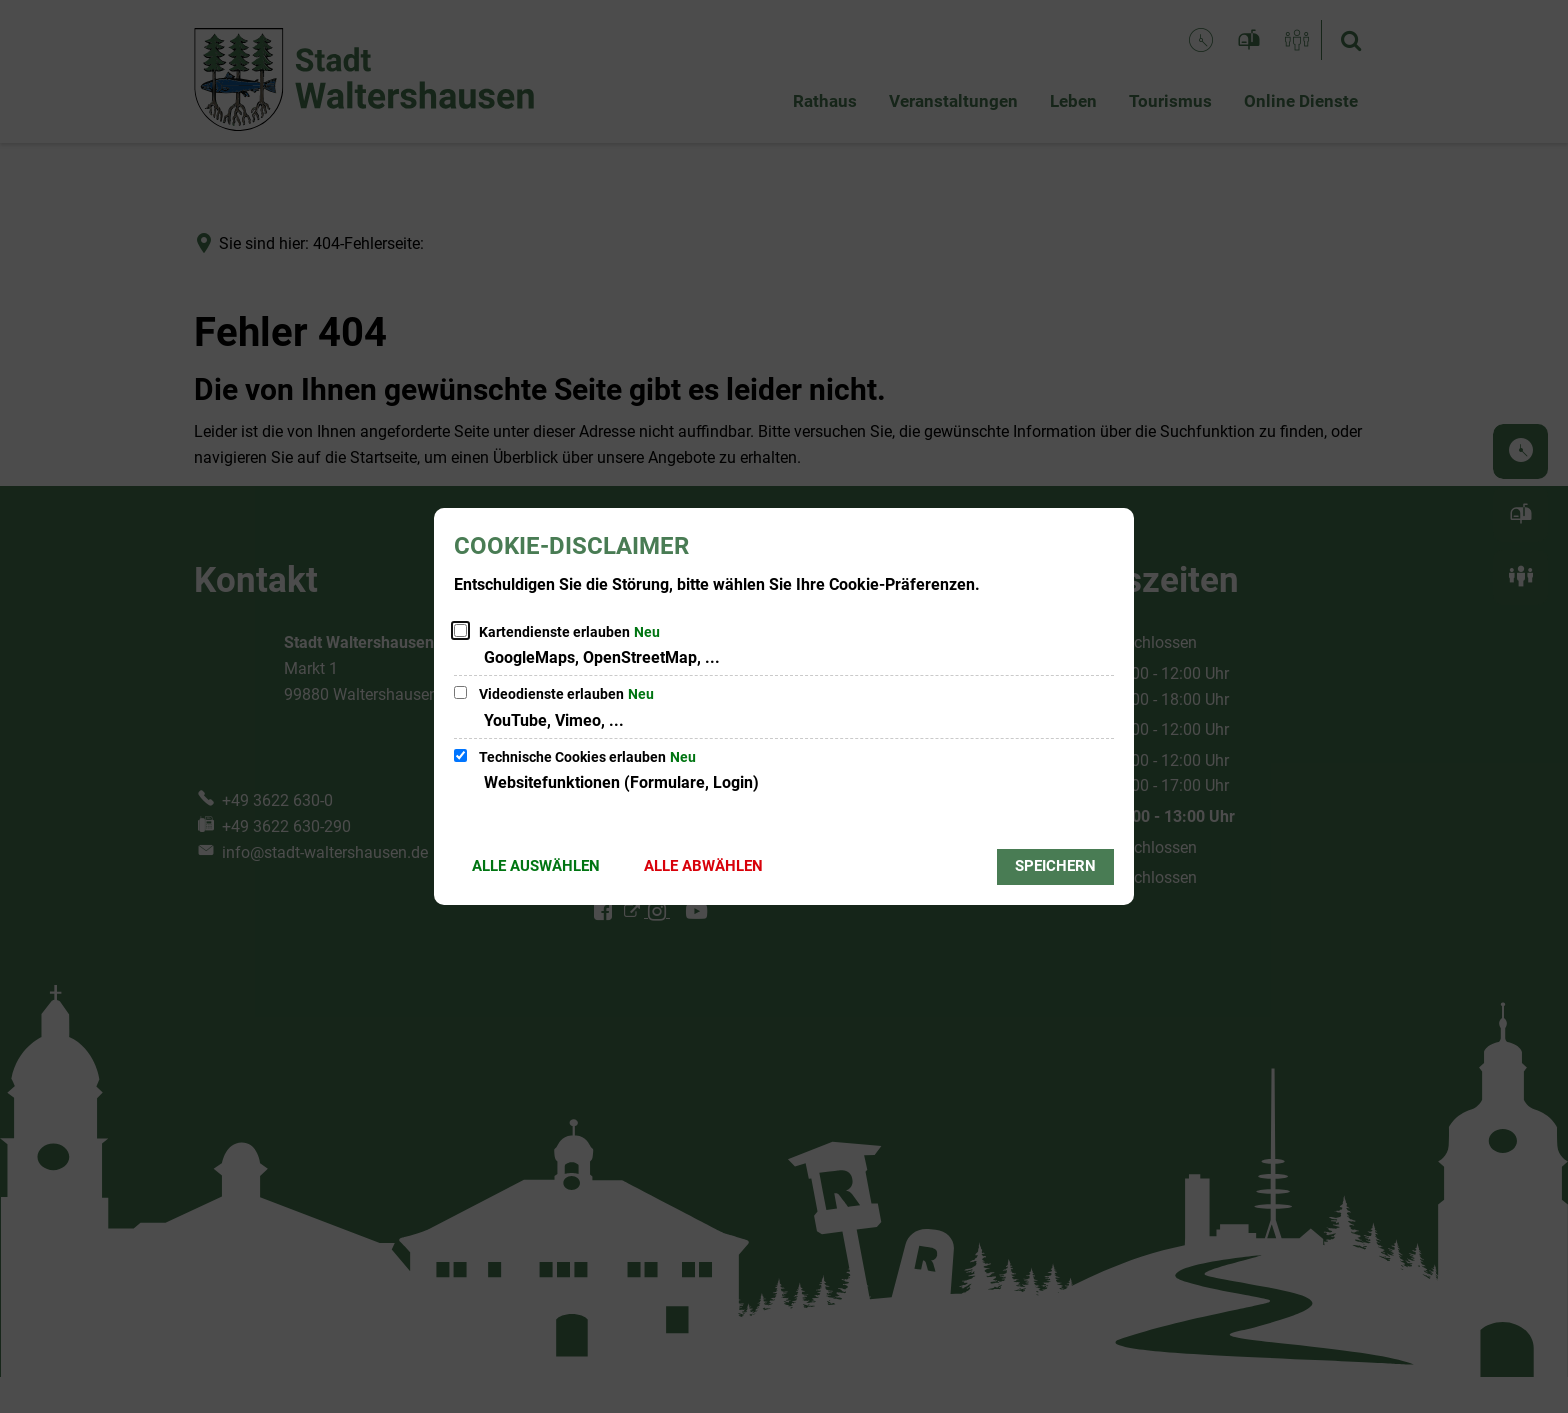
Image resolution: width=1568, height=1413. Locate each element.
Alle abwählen (703, 866)
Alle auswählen (536, 866)
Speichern (1055, 866)
